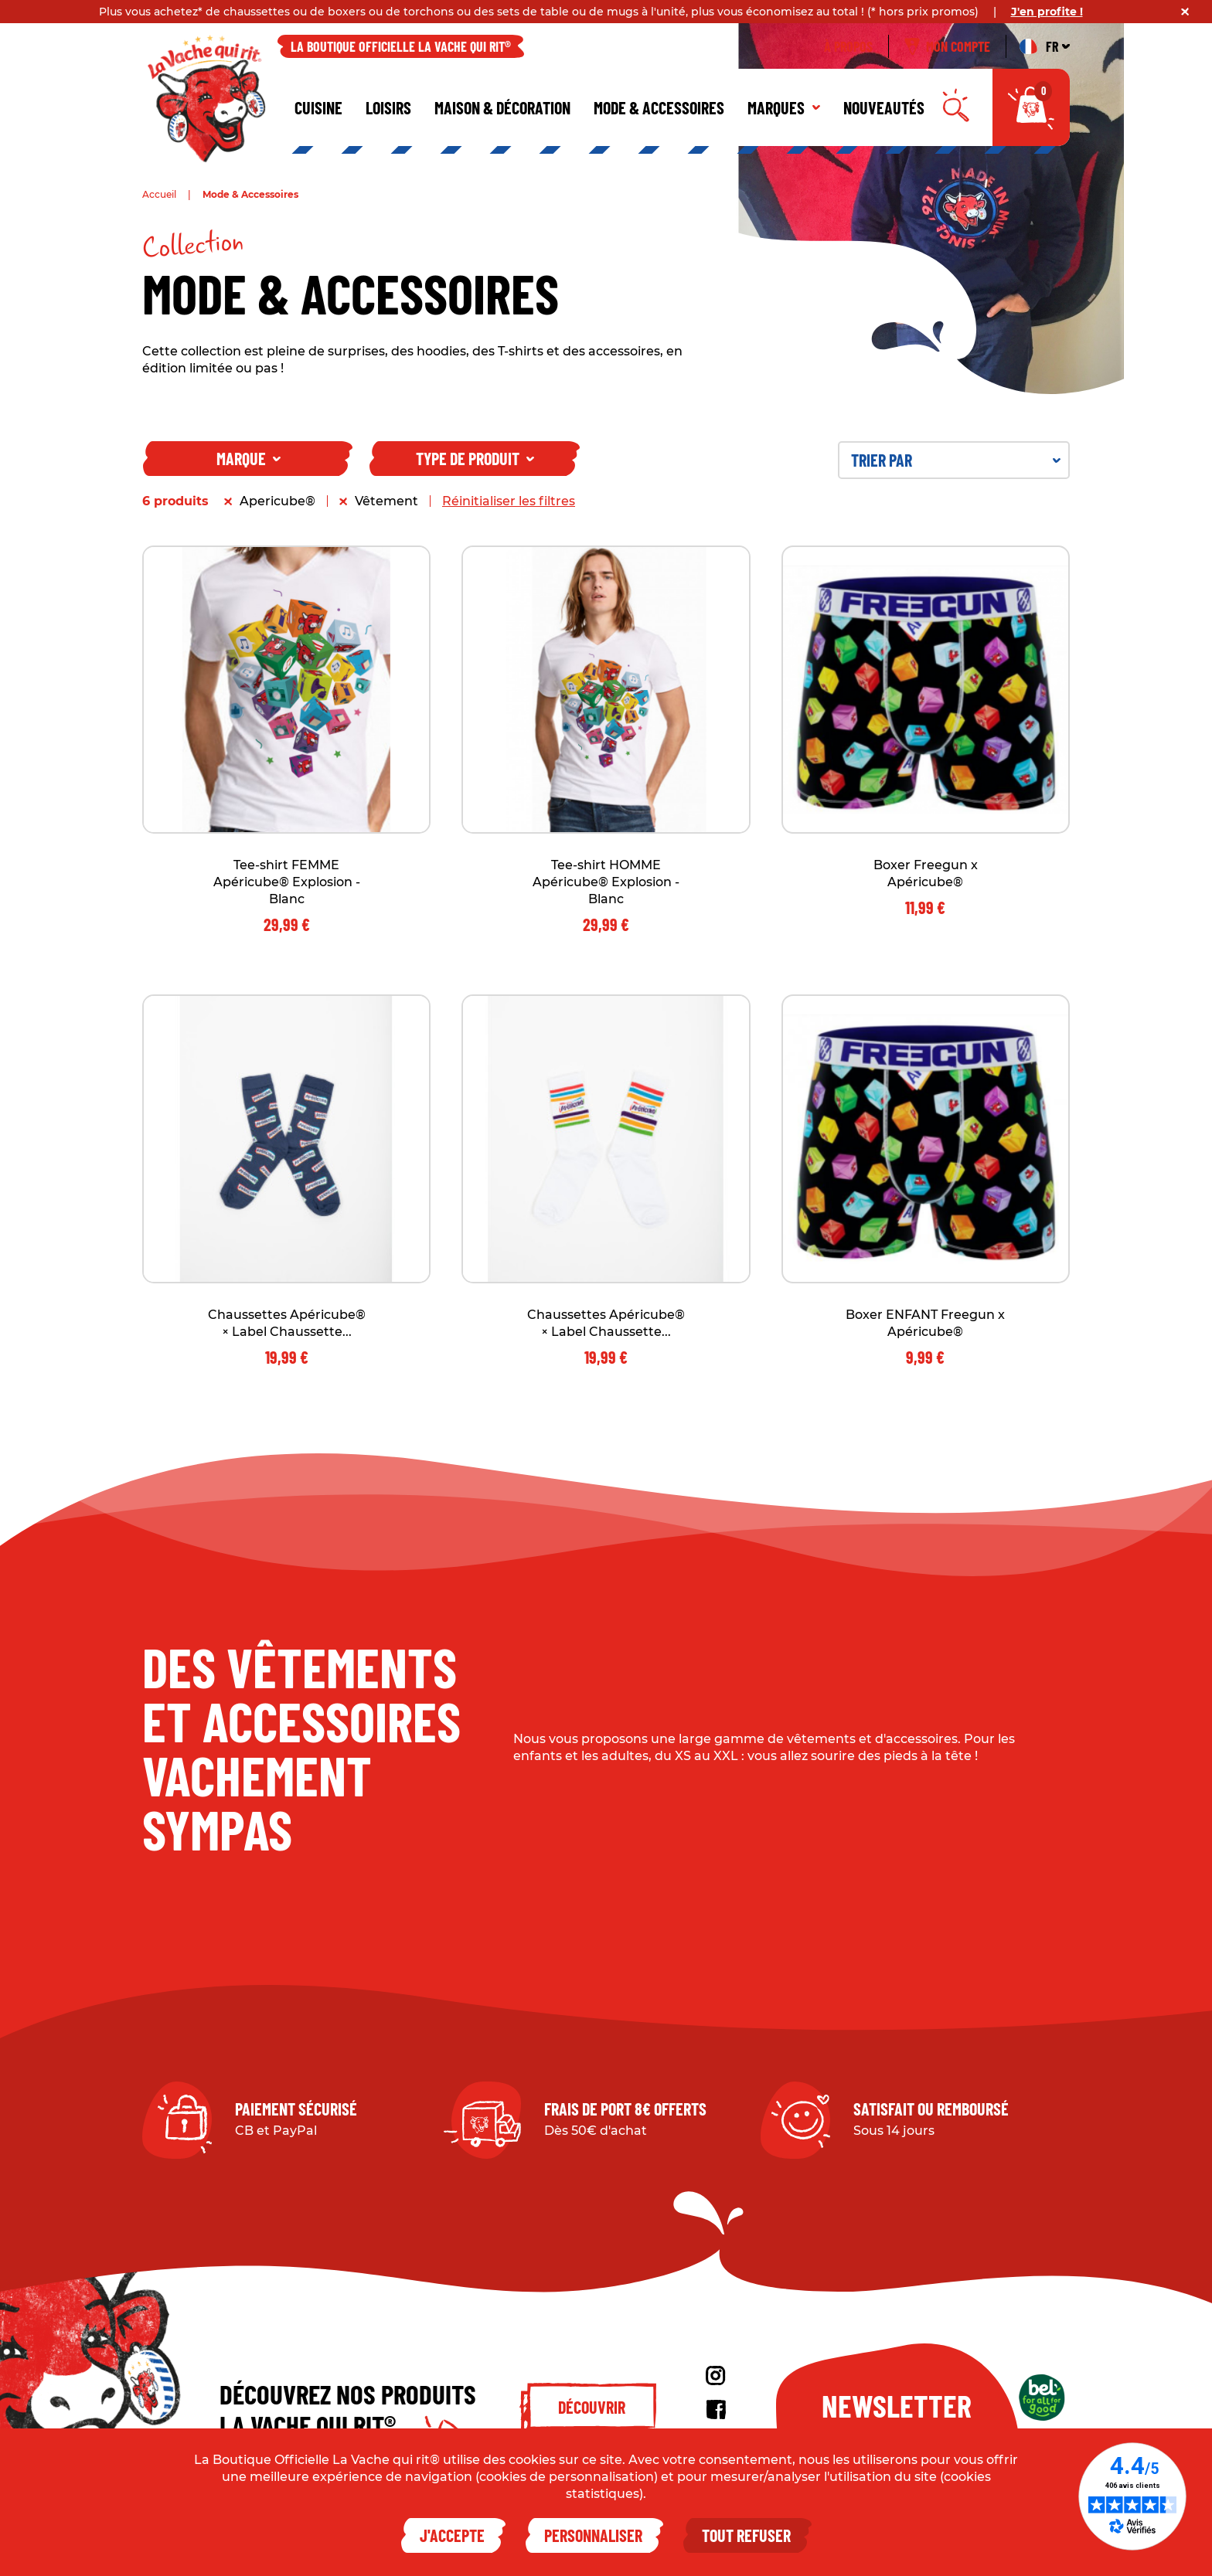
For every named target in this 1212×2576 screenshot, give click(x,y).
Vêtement (386, 501)
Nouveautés (883, 107)
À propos (848, 46)
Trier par (955, 460)
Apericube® (277, 501)
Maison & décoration (502, 107)
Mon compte (947, 46)
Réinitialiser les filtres (508, 501)
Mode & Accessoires (659, 107)
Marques (783, 107)
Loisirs (388, 107)
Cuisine (318, 107)
